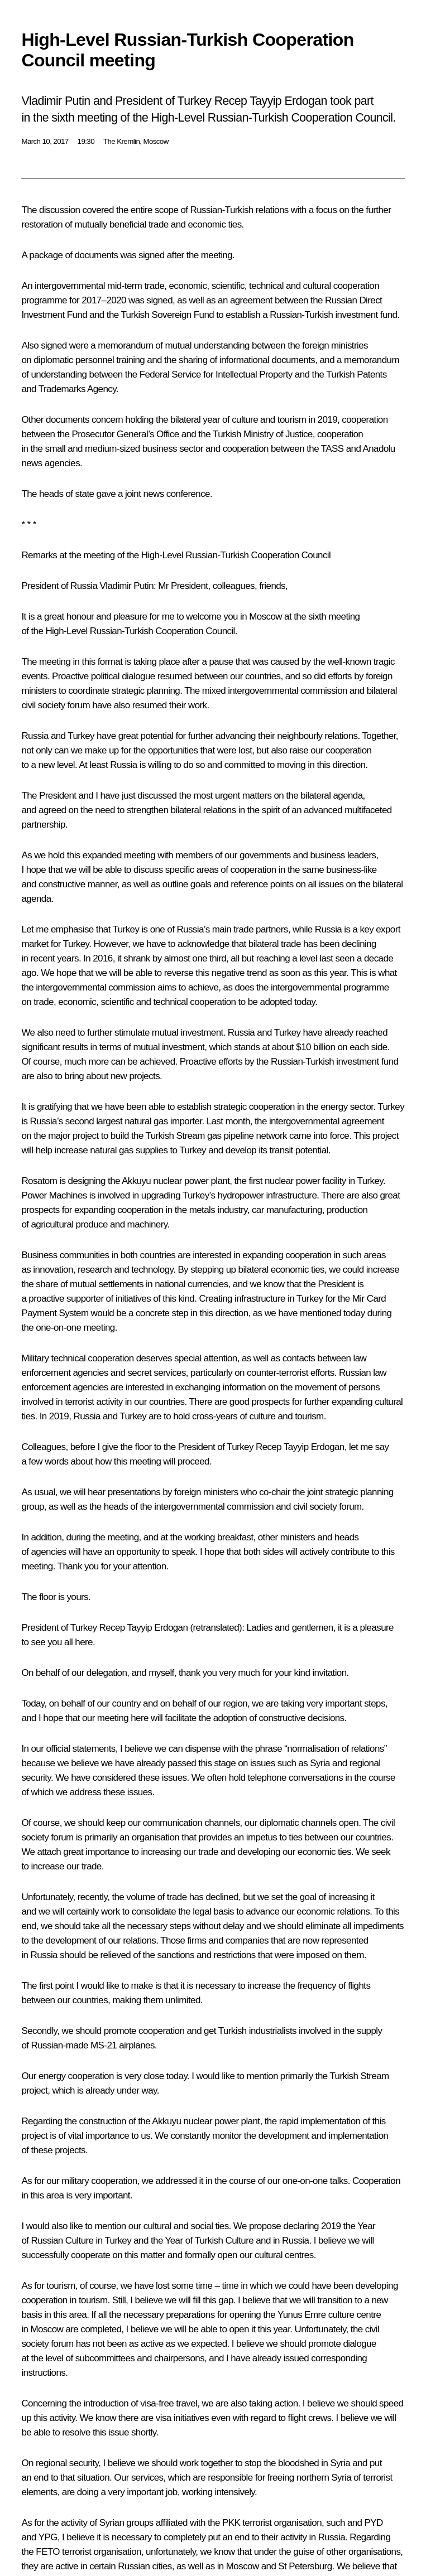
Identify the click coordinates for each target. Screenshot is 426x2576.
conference (188, 494)
